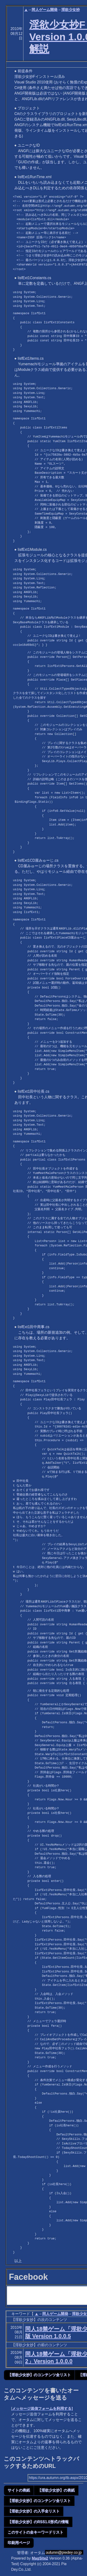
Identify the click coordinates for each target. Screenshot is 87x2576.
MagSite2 (40, 2558)
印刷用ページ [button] (19, 2543)
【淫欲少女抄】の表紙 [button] (56, 2490)
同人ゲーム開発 (45, 10)
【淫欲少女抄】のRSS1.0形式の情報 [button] (38, 2522)
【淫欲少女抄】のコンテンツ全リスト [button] (39, 2375)
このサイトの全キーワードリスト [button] (35, 2532)
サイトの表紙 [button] (19, 2490)
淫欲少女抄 (70, 10)
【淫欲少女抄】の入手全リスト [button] (34, 2511)
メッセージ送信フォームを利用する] (42, 2408)
